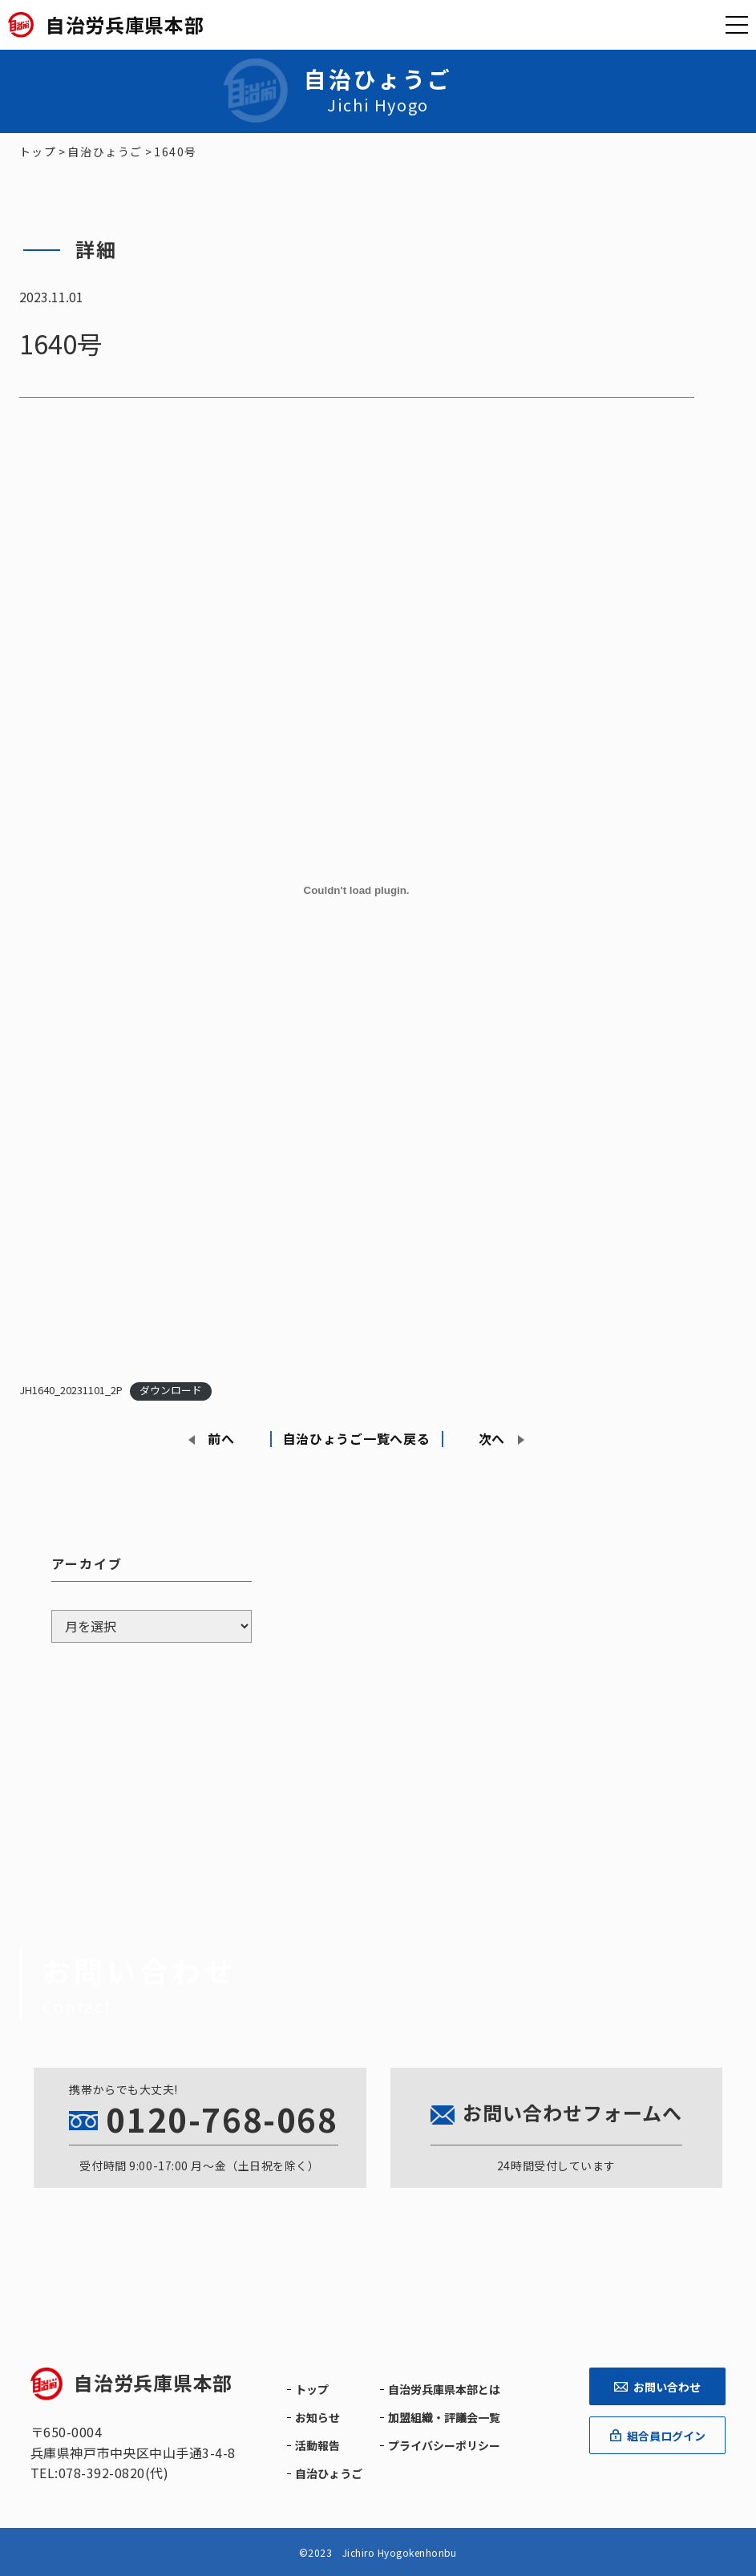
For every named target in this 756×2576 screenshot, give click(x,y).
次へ (492, 1438)
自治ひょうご (328, 2473)
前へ (221, 1438)
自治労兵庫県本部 (131, 2382)
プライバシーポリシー (444, 2445)
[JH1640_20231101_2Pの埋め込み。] (356, 891)
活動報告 (317, 2445)
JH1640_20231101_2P (71, 1389)
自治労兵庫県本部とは (444, 2389)
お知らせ (317, 2417)
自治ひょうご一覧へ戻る (357, 1438)
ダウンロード (170, 1389)
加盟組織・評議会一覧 (444, 2417)
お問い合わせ (657, 2387)
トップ (312, 2389)
